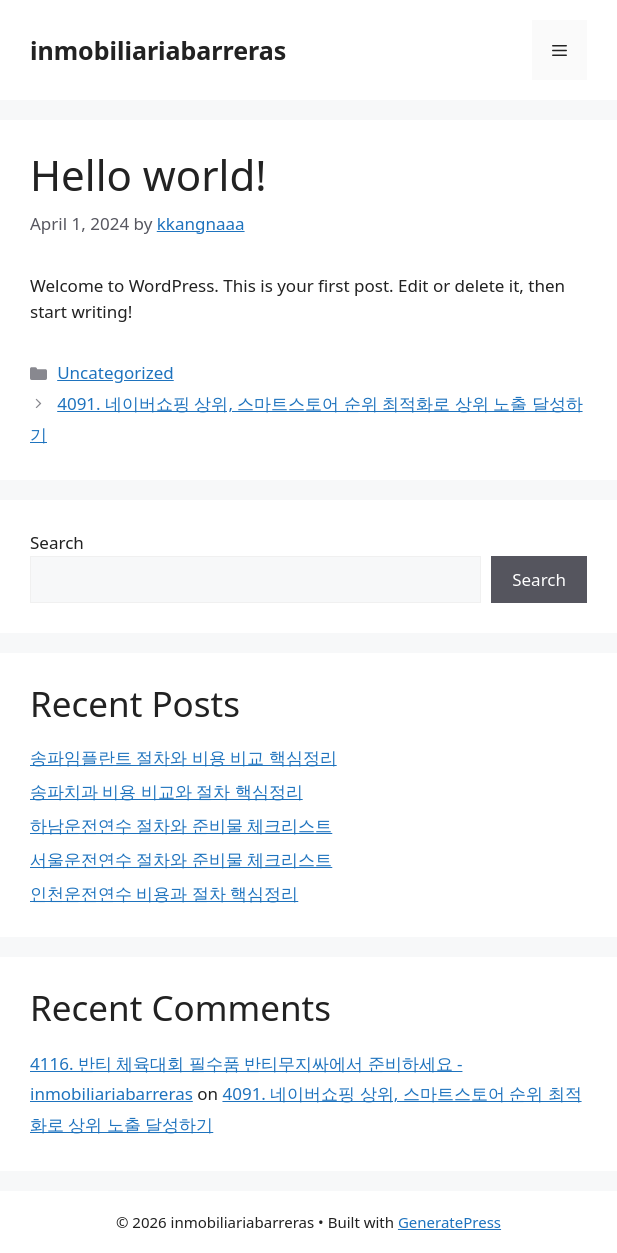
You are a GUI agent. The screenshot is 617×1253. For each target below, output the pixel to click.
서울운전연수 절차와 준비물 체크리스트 (181, 859)
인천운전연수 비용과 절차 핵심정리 (164, 893)
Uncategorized (115, 372)
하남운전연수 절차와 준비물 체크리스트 (181, 825)
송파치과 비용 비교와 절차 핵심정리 (166, 791)
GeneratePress (449, 1222)
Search (57, 542)
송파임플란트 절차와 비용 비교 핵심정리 (183, 757)
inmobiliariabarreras (158, 50)
